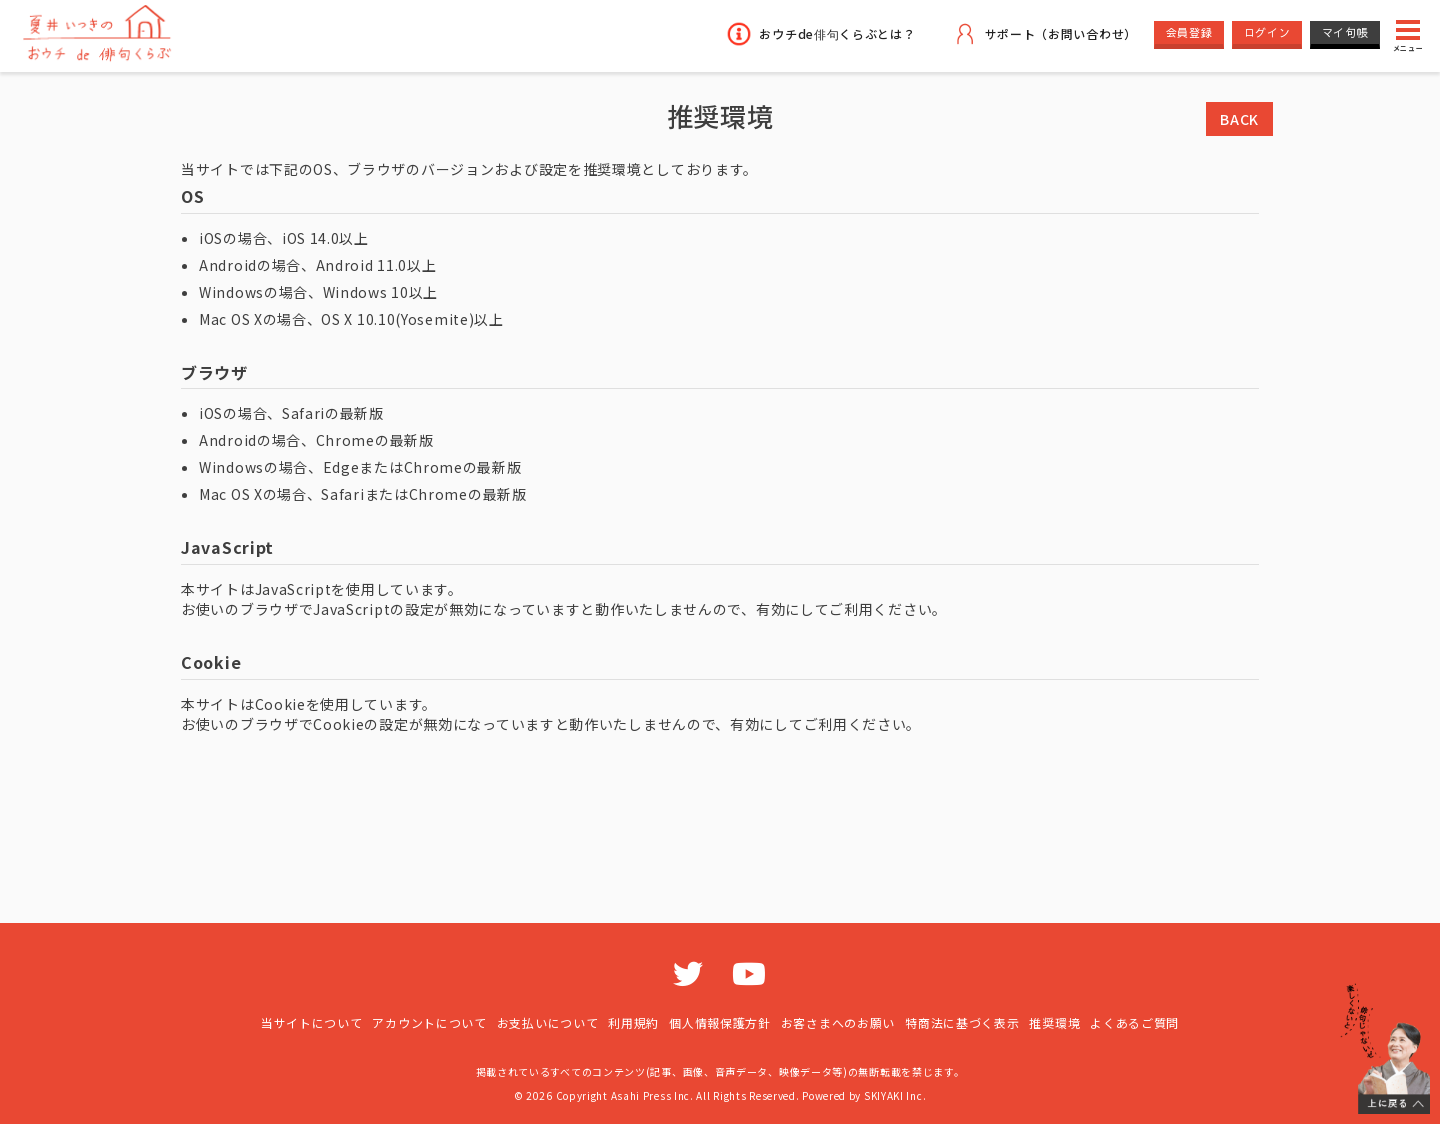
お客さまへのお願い (838, 1022)
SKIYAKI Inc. (895, 1095)
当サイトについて (312, 1022)
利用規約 (633, 1022)
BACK (1239, 119)
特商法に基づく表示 (962, 1022)
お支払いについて (548, 1022)
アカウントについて (429, 1022)
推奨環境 (1054, 1022)
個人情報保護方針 (720, 1022)
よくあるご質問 (1134, 1022)
